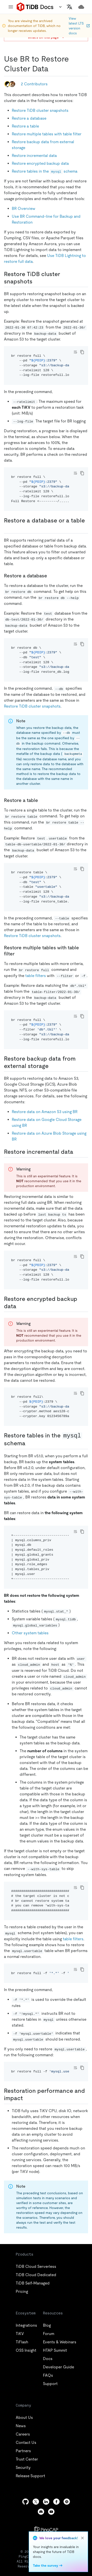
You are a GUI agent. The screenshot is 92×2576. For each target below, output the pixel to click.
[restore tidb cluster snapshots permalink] (36, 281)
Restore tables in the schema (45, 171)
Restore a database (29, 118)
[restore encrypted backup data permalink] (20, 1306)
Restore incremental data (34, 155)
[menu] (11, 7)
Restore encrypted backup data (40, 163)
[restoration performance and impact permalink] (27, 2098)
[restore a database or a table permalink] (8, 528)
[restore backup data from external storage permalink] (52, 1066)
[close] (82, 2538)
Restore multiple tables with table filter (46, 134)
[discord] (41, 2512)
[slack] (67, 2502)
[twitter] (36, 2502)
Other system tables (30, 1633)
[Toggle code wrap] (75, 352)
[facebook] (56, 2502)
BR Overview (23, 208)
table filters (35, 975)
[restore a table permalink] (42, 800)
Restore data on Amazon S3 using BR (45, 1111)
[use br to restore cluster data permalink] (52, 69)
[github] (25, 2502)
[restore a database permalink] (51, 575)
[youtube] (51, 2512)
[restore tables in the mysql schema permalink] (29, 1443)
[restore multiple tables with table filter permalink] (18, 953)
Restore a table (25, 126)
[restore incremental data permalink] (77, 1152)
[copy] (82, 352)
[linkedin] (46, 2502)
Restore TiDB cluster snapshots (40, 110)
